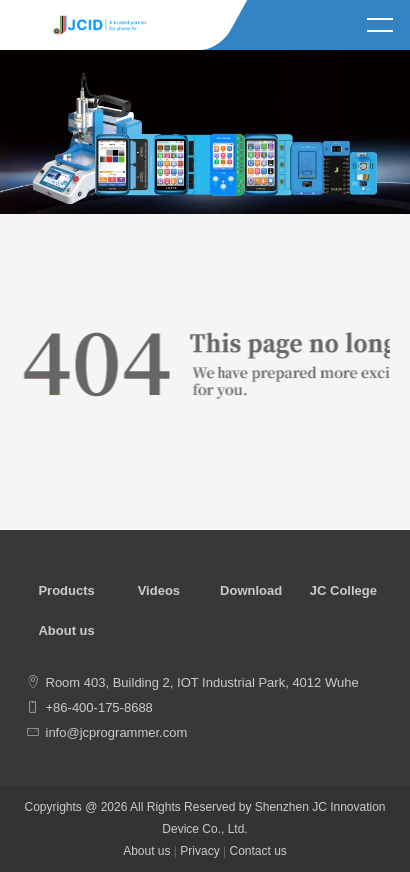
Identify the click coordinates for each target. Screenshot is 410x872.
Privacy (199, 851)
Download (251, 590)
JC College (343, 590)
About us (66, 630)
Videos (159, 590)
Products (66, 590)
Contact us (257, 851)
